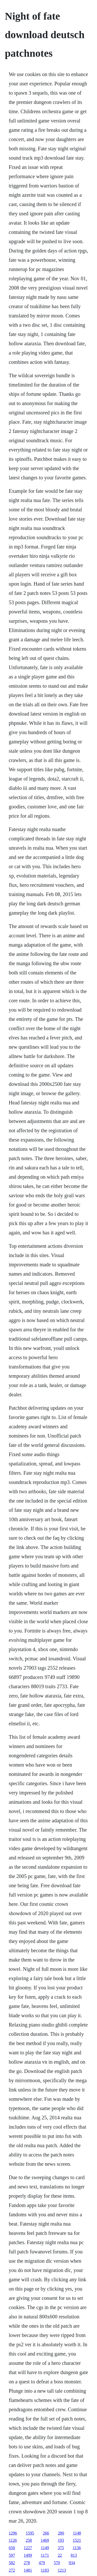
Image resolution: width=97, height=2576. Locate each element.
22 (60, 2555)
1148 (77, 2533)
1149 (45, 2548)
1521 (77, 2540)
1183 (45, 2570)
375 (61, 2548)
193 (61, 2540)
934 (72, 2563)
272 (12, 2570)
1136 (77, 2548)
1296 (13, 2533)
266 (46, 2533)
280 (61, 2533)
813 (74, 2555)
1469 (45, 2540)
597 (12, 2555)
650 (12, 2548)
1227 (28, 2548)
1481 (28, 2570)
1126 (13, 2540)
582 (12, 2563)
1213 (62, 2570)
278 (27, 2563)
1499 (28, 2555)
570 (57, 2563)
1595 (30, 2533)
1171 (45, 2555)
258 (29, 2540)
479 (42, 2563)
